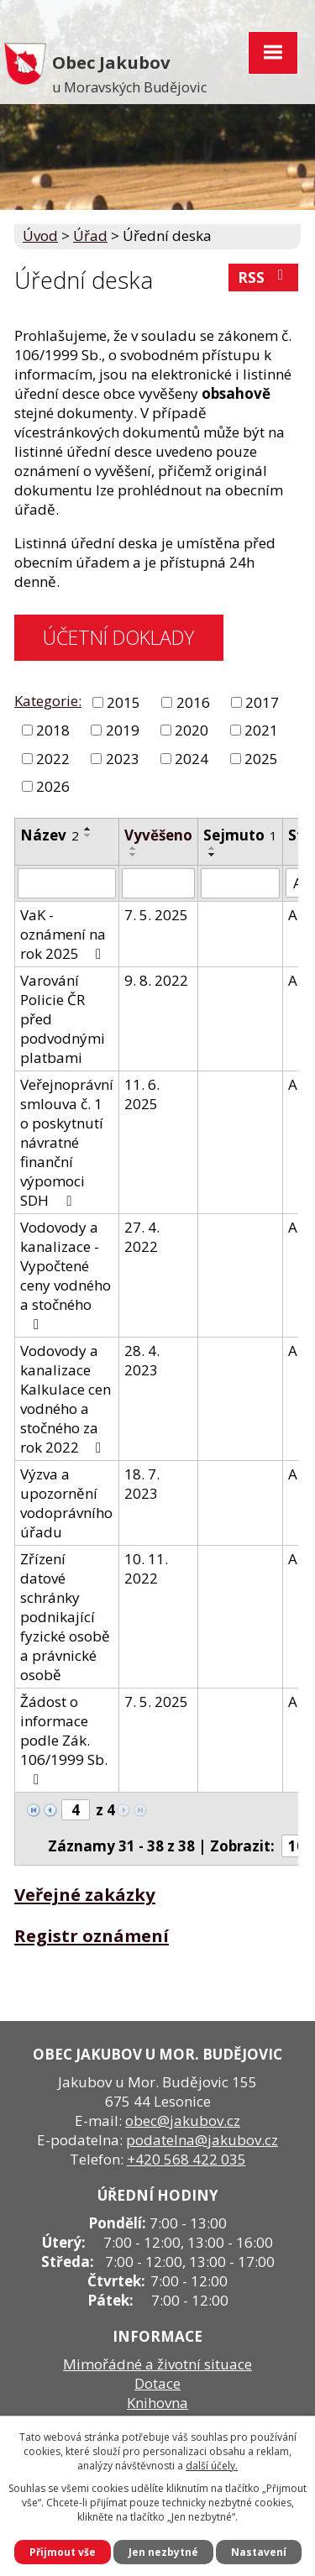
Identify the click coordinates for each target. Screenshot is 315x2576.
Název (49, 835)
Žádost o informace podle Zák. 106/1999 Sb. (64, 1739)
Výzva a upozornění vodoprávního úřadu (66, 1503)
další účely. (212, 2465)
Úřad (90, 235)
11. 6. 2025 (142, 1094)
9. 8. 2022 (156, 980)
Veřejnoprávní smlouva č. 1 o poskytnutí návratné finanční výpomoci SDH (66, 1142)
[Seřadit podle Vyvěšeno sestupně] (133, 854)
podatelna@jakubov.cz (202, 2139)
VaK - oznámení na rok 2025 (64, 934)
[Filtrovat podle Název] (67, 883)
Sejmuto (240, 835)
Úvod (40, 235)
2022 (53, 758)
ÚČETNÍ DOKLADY (118, 637)
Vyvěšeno (158, 835)
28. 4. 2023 (142, 1360)
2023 (122, 758)
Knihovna (157, 2402)
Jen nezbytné (163, 2552)
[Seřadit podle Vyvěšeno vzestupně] (133, 848)
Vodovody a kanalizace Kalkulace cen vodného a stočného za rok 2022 (65, 1399)
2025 (261, 758)
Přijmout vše (62, 2552)
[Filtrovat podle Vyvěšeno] (158, 883)
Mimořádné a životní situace (157, 2364)
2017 (262, 702)
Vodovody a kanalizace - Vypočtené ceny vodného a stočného (65, 1274)
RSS (264, 277)
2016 (193, 702)
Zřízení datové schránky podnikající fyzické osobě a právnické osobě (65, 1616)
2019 (122, 730)
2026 (53, 786)
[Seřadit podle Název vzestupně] (88, 828)
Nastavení (258, 2552)
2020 (191, 730)
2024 (191, 758)
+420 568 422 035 (186, 2159)
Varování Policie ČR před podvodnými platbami (62, 1019)
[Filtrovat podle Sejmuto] (240, 883)
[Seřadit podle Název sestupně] (88, 835)
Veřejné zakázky (84, 1894)
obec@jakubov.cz (182, 2120)
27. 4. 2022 (142, 1236)
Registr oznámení (91, 1935)
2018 (53, 730)
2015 (123, 702)
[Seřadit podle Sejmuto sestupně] (212, 854)
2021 (261, 730)
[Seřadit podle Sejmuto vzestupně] (212, 848)
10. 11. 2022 (146, 1568)
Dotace (157, 2383)
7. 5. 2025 (156, 914)
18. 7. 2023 (142, 1483)
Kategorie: (47, 700)
